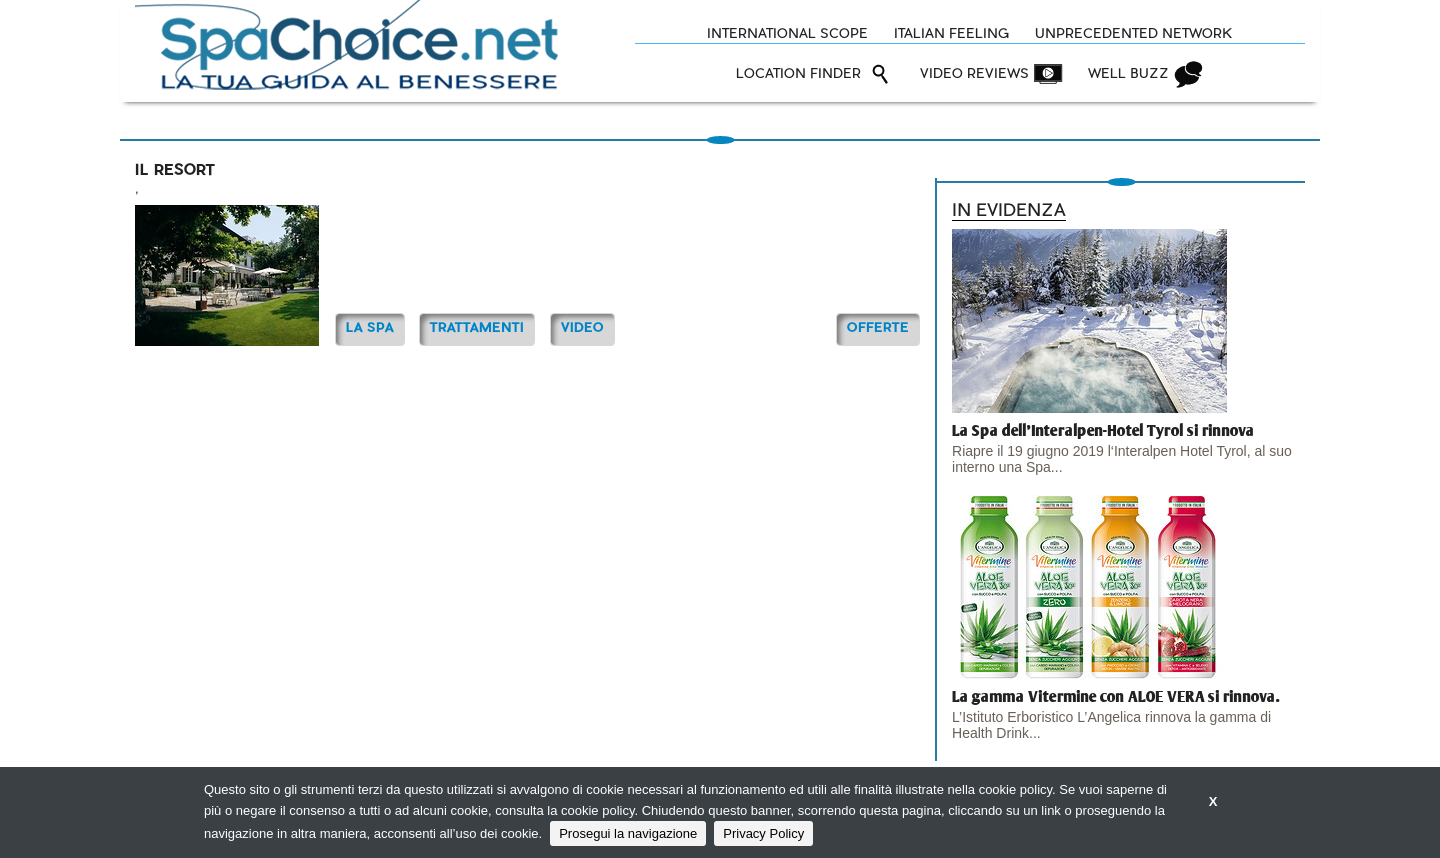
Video (582, 328)
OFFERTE (878, 328)
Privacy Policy (763, 833)
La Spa (370, 328)
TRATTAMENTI (477, 328)
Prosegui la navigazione (628, 833)
